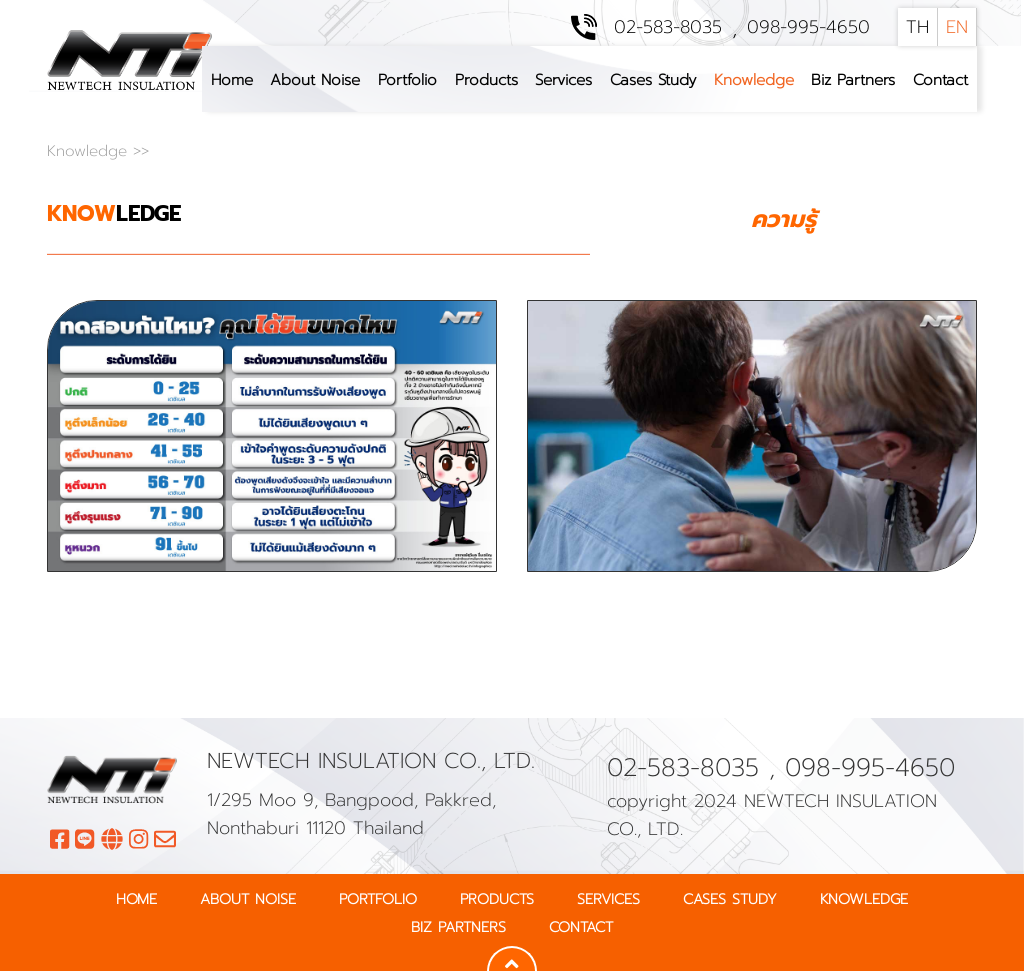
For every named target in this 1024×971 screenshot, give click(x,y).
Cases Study (653, 79)
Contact (940, 79)
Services (563, 79)
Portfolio (407, 79)
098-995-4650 (808, 27)
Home (232, 79)
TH (917, 27)
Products (486, 79)
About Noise (315, 79)
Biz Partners (853, 79)
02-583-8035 (668, 27)
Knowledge (754, 79)
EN (957, 27)
